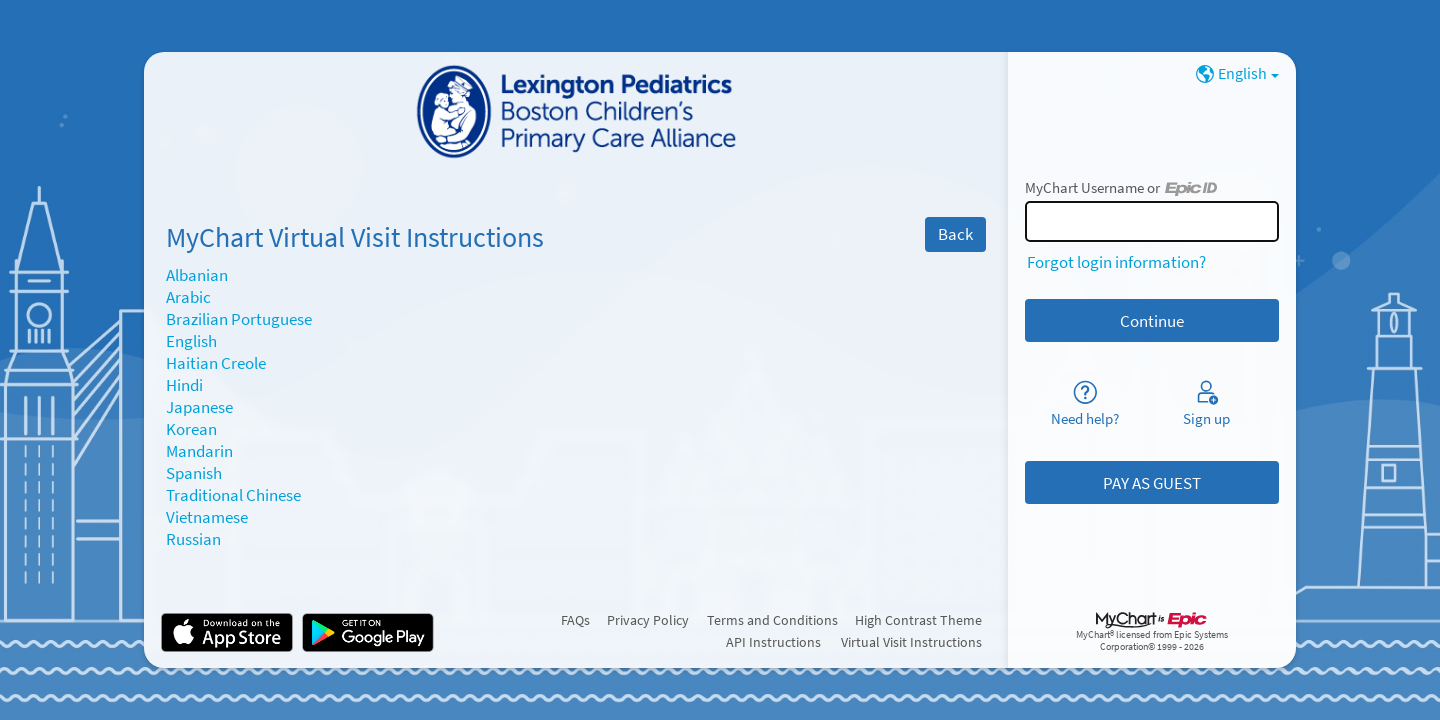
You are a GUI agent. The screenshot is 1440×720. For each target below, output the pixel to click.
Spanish (194, 473)
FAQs (575, 620)
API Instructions (773, 642)
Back (955, 234)
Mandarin (199, 451)
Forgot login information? (1116, 262)
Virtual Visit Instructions (911, 642)
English (191, 341)
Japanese (199, 407)
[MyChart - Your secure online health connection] (576, 113)
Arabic (188, 297)
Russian (193, 539)
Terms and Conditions (772, 620)
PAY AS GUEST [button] (1152, 483)
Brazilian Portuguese (239, 319)
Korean (191, 429)
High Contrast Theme (918, 620)
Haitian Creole (216, 363)
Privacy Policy (648, 620)
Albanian (197, 275)
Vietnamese (207, 517)
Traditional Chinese (233, 495)
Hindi (184, 385)
